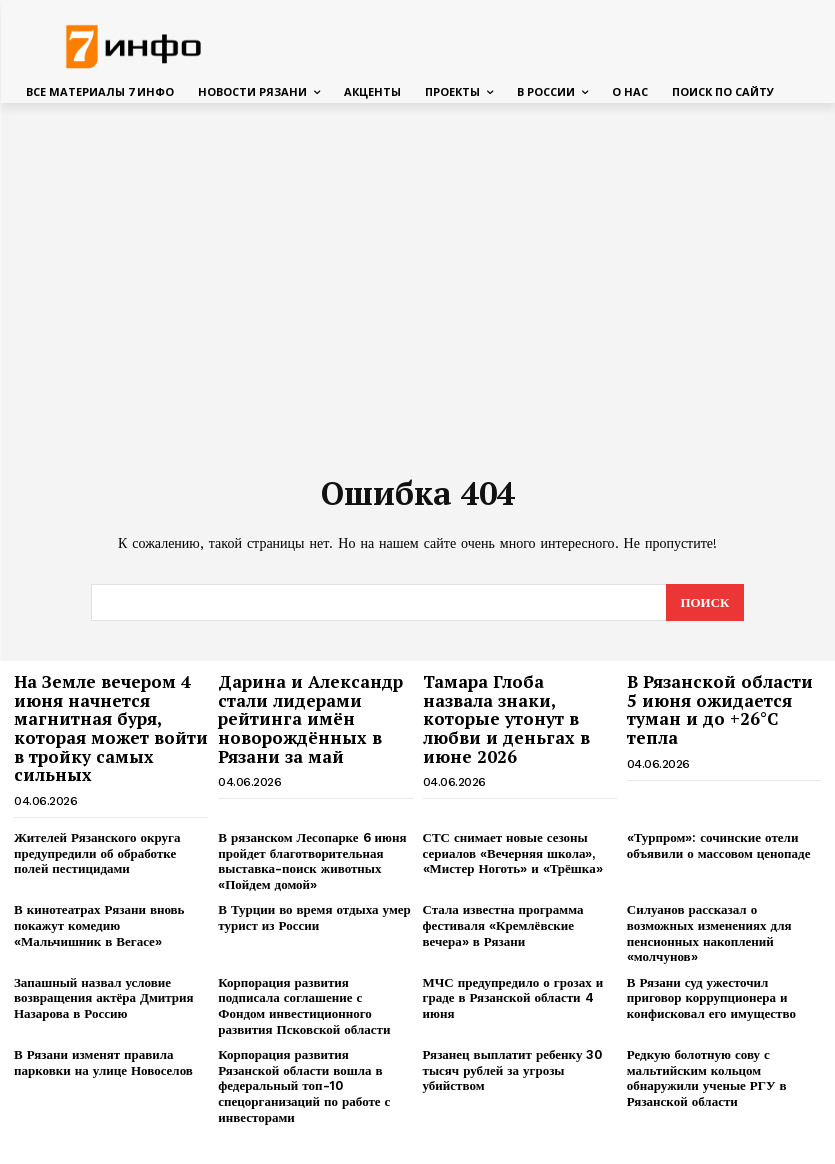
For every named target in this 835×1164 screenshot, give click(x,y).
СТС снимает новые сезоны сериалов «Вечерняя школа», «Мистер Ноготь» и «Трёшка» (513, 852)
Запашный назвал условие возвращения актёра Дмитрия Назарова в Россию (104, 997)
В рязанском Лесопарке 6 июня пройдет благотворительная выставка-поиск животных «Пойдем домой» (312, 860)
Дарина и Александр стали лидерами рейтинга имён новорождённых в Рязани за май (310, 718)
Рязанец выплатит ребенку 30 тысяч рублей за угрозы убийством (513, 1069)
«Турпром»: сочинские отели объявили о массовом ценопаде (719, 844)
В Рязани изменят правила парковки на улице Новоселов (103, 1061)
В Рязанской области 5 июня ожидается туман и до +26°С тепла (720, 708)
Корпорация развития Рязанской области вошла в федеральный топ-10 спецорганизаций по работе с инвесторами (304, 1084)
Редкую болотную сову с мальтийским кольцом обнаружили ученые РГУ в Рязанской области (707, 1077)
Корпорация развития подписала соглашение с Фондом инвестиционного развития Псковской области (304, 1005)
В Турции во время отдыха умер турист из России (314, 916)
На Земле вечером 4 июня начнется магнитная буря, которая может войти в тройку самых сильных (111, 727)
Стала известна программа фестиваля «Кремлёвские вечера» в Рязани (503, 924)
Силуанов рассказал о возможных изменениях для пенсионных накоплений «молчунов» (709, 932)
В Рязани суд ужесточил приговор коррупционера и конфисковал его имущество (711, 997)
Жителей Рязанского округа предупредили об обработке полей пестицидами (97, 852)
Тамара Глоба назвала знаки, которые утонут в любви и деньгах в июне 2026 (506, 718)
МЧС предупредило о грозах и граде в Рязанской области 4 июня (513, 997)
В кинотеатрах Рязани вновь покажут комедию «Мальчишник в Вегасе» (99, 924)
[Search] (704, 602)
